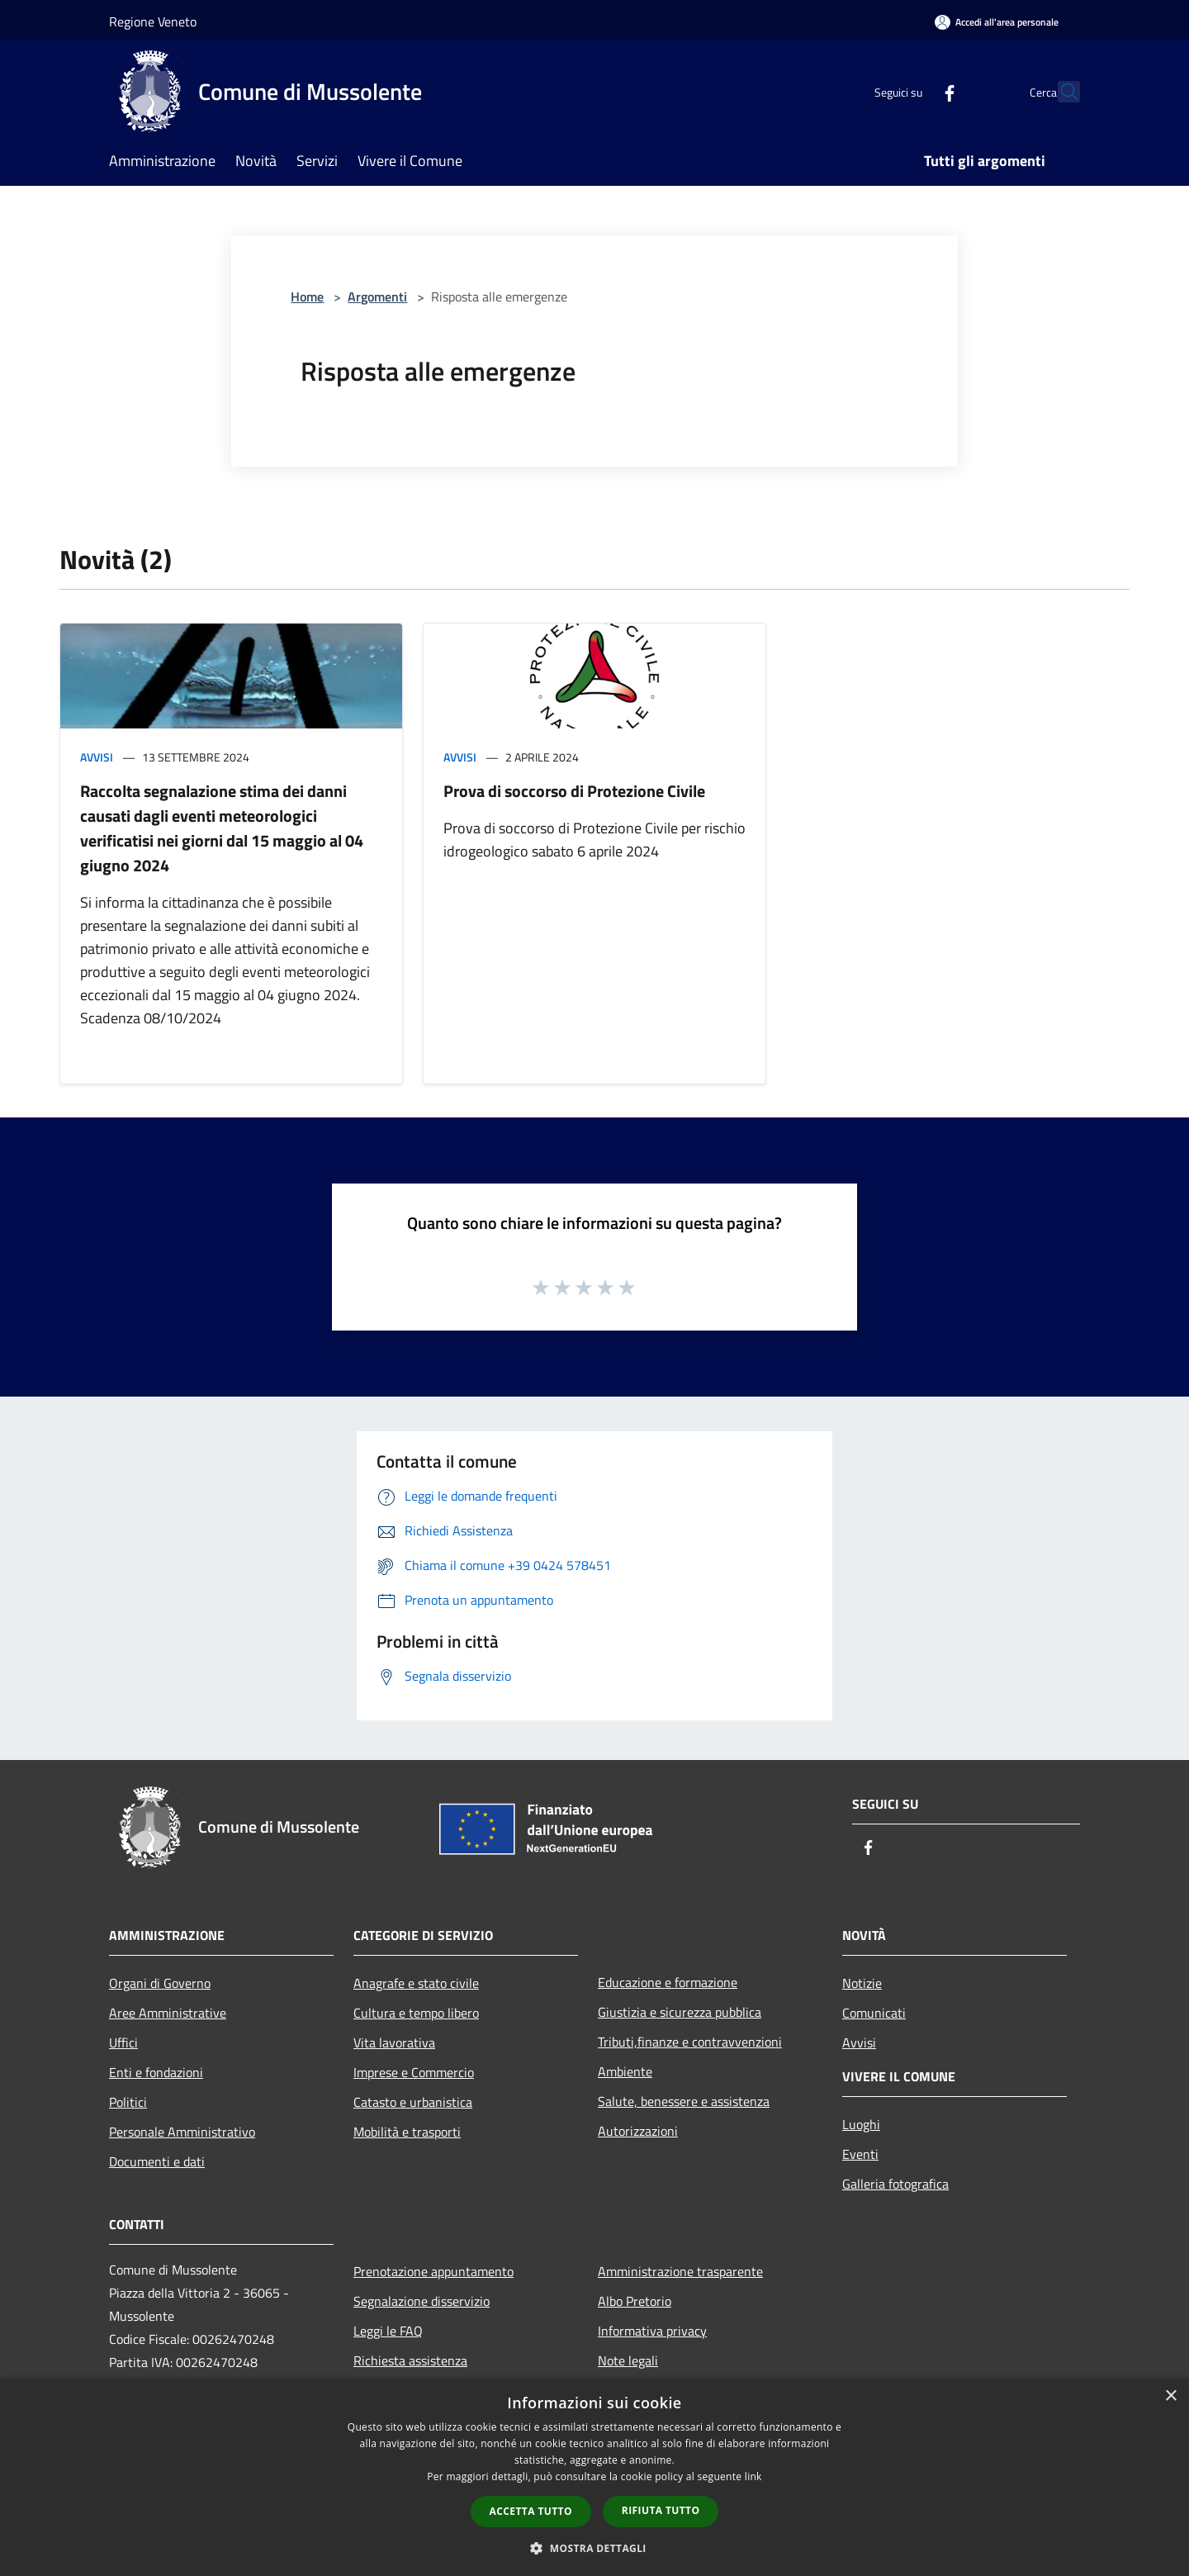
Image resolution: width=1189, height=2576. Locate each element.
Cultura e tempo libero (416, 2013)
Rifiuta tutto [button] (661, 2510)
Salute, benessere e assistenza (684, 2101)
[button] (594, 2548)
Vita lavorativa (394, 2042)
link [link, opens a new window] (753, 2476)
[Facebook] (913, 91)
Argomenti (377, 296)
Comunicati (874, 2013)
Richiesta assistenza (410, 2360)
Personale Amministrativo (182, 2132)
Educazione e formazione (667, 1982)
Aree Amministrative (167, 2013)
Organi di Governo (160, 1983)
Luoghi (861, 2124)
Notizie (862, 1983)
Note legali (628, 2360)
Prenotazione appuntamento (433, 2271)
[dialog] (594, 2477)
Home (307, 296)
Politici (128, 2102)
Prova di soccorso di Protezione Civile (574, 791)
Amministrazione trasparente (680, 2271)
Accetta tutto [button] (531, 2511)
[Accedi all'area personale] (996, 21)
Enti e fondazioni (156, 2072)
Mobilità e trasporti (407, 2132)
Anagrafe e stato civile (416, 1983)
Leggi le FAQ (388, 2331)
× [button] (1170, 2396)
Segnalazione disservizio (421, 2301)
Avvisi (96, 757)
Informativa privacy (652, 2331)
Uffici (123, 2042)
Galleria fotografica (895, 2184)
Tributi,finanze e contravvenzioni (690, 2042)
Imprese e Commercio (413, 2072)
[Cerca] (1060, 91)
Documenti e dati (157, 2161)
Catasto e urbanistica (412, 2102)
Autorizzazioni (638, 2131)
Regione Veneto (153, 21)
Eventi (860, 2154)
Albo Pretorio (634, 2301)
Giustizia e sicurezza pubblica (679, 2012)
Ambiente (625, 2071)
